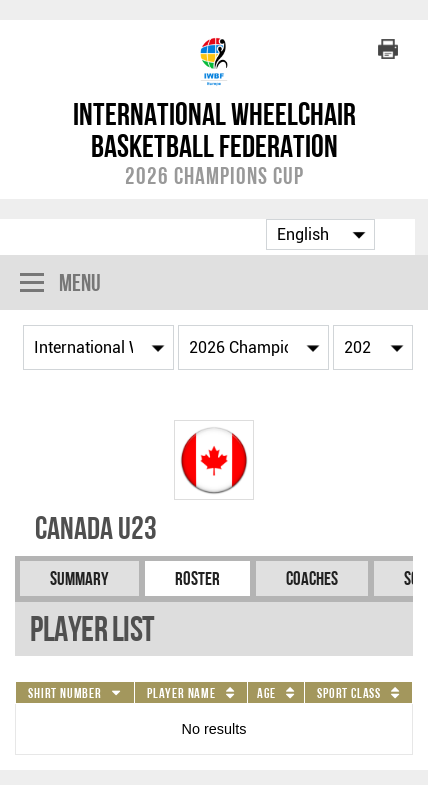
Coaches (312, 578)
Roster (197, 578)
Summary (79, 578)
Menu (60, 284)
